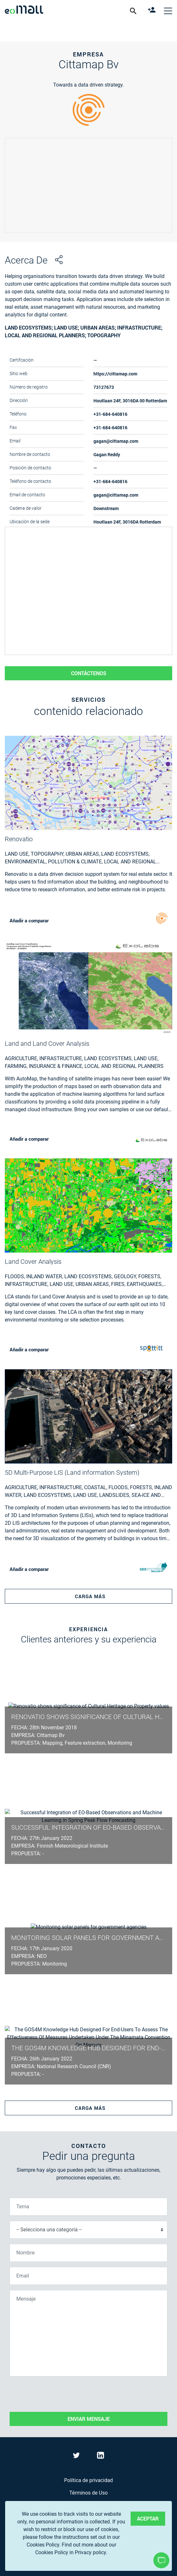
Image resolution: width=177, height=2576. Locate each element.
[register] (152, 10)
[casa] (24, 10)
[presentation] (58, 2394)
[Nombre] (88, 2253)
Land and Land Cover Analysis (47, 1043)
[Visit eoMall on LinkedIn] (100, 2457)
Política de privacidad (88, 2480)
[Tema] (88, 2207)
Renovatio (19, 839)
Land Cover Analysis (33, 1261)
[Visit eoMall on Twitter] (77, 2457)
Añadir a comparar (29, 920)
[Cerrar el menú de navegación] (168, 10)
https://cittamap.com (115, 374)
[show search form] (134, 10)
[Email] (88, 2276)
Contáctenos (88, 673)
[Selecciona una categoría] (88, 2230)
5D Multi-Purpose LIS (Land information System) (72, 1472)
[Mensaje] (88, 2333)
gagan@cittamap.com (115, 441)
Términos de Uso (88, 2493)
